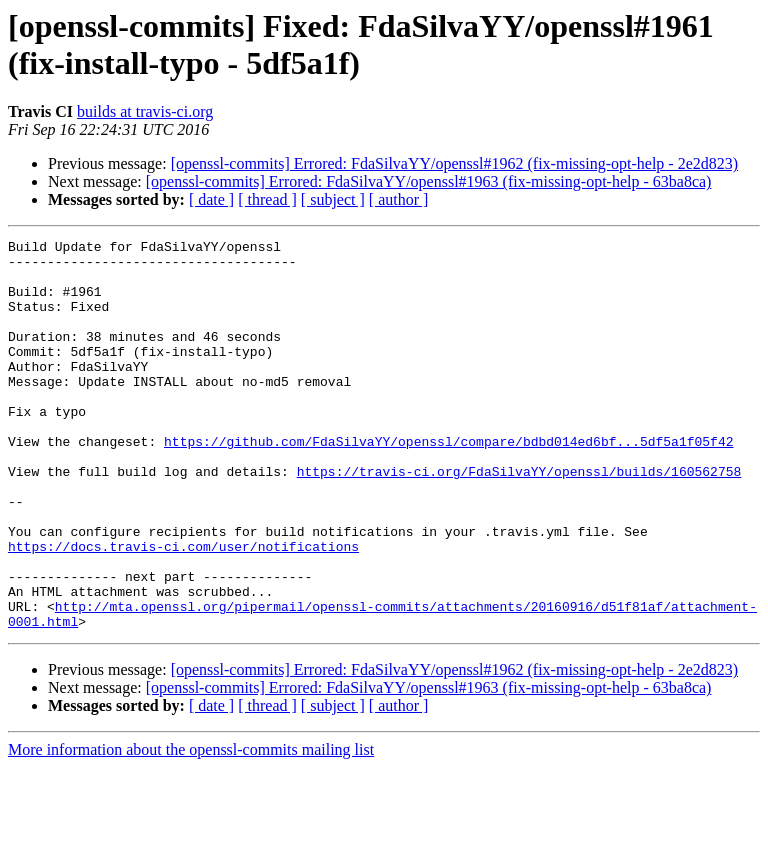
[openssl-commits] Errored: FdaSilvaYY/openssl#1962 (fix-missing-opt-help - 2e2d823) (454, 163)
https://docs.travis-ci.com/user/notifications (183, 609)
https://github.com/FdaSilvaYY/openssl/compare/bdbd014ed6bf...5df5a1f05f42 (448, 483)
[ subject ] (333, 199)
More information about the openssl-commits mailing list (191, 827)
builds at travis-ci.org (145, 111)
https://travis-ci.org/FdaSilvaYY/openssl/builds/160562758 (519, 519)
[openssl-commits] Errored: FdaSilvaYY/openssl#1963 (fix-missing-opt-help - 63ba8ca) (429, 181)
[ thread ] (267, 199)
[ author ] (399, 199)
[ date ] (211, 199)
